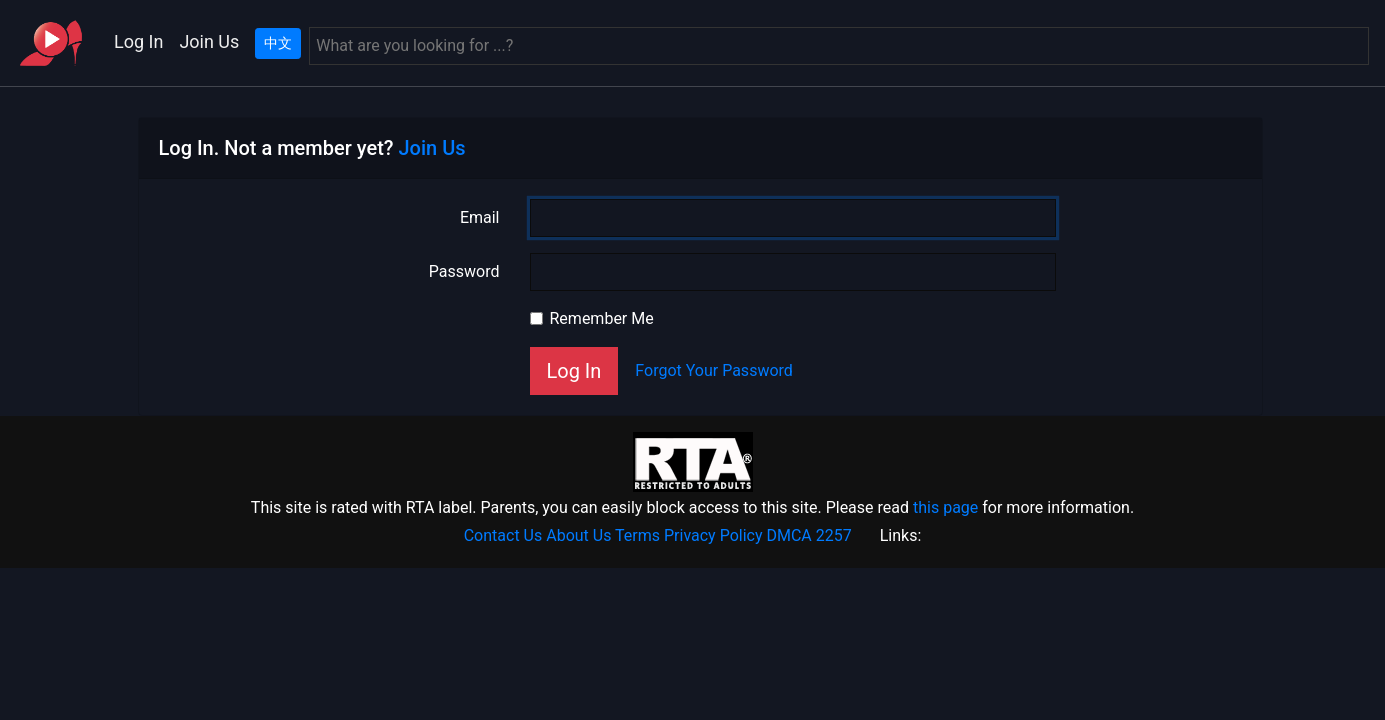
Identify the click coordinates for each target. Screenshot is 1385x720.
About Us (578, 535)
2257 (834, 535)
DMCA (788, 535)
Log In (138, 41)
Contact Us (503, 535)
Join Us (209, 41)
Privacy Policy (713, 535)
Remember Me (602, 318)
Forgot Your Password (714, 370)
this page (945, 507)
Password (464, 271)
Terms (637, 535)
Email (480, 217)
